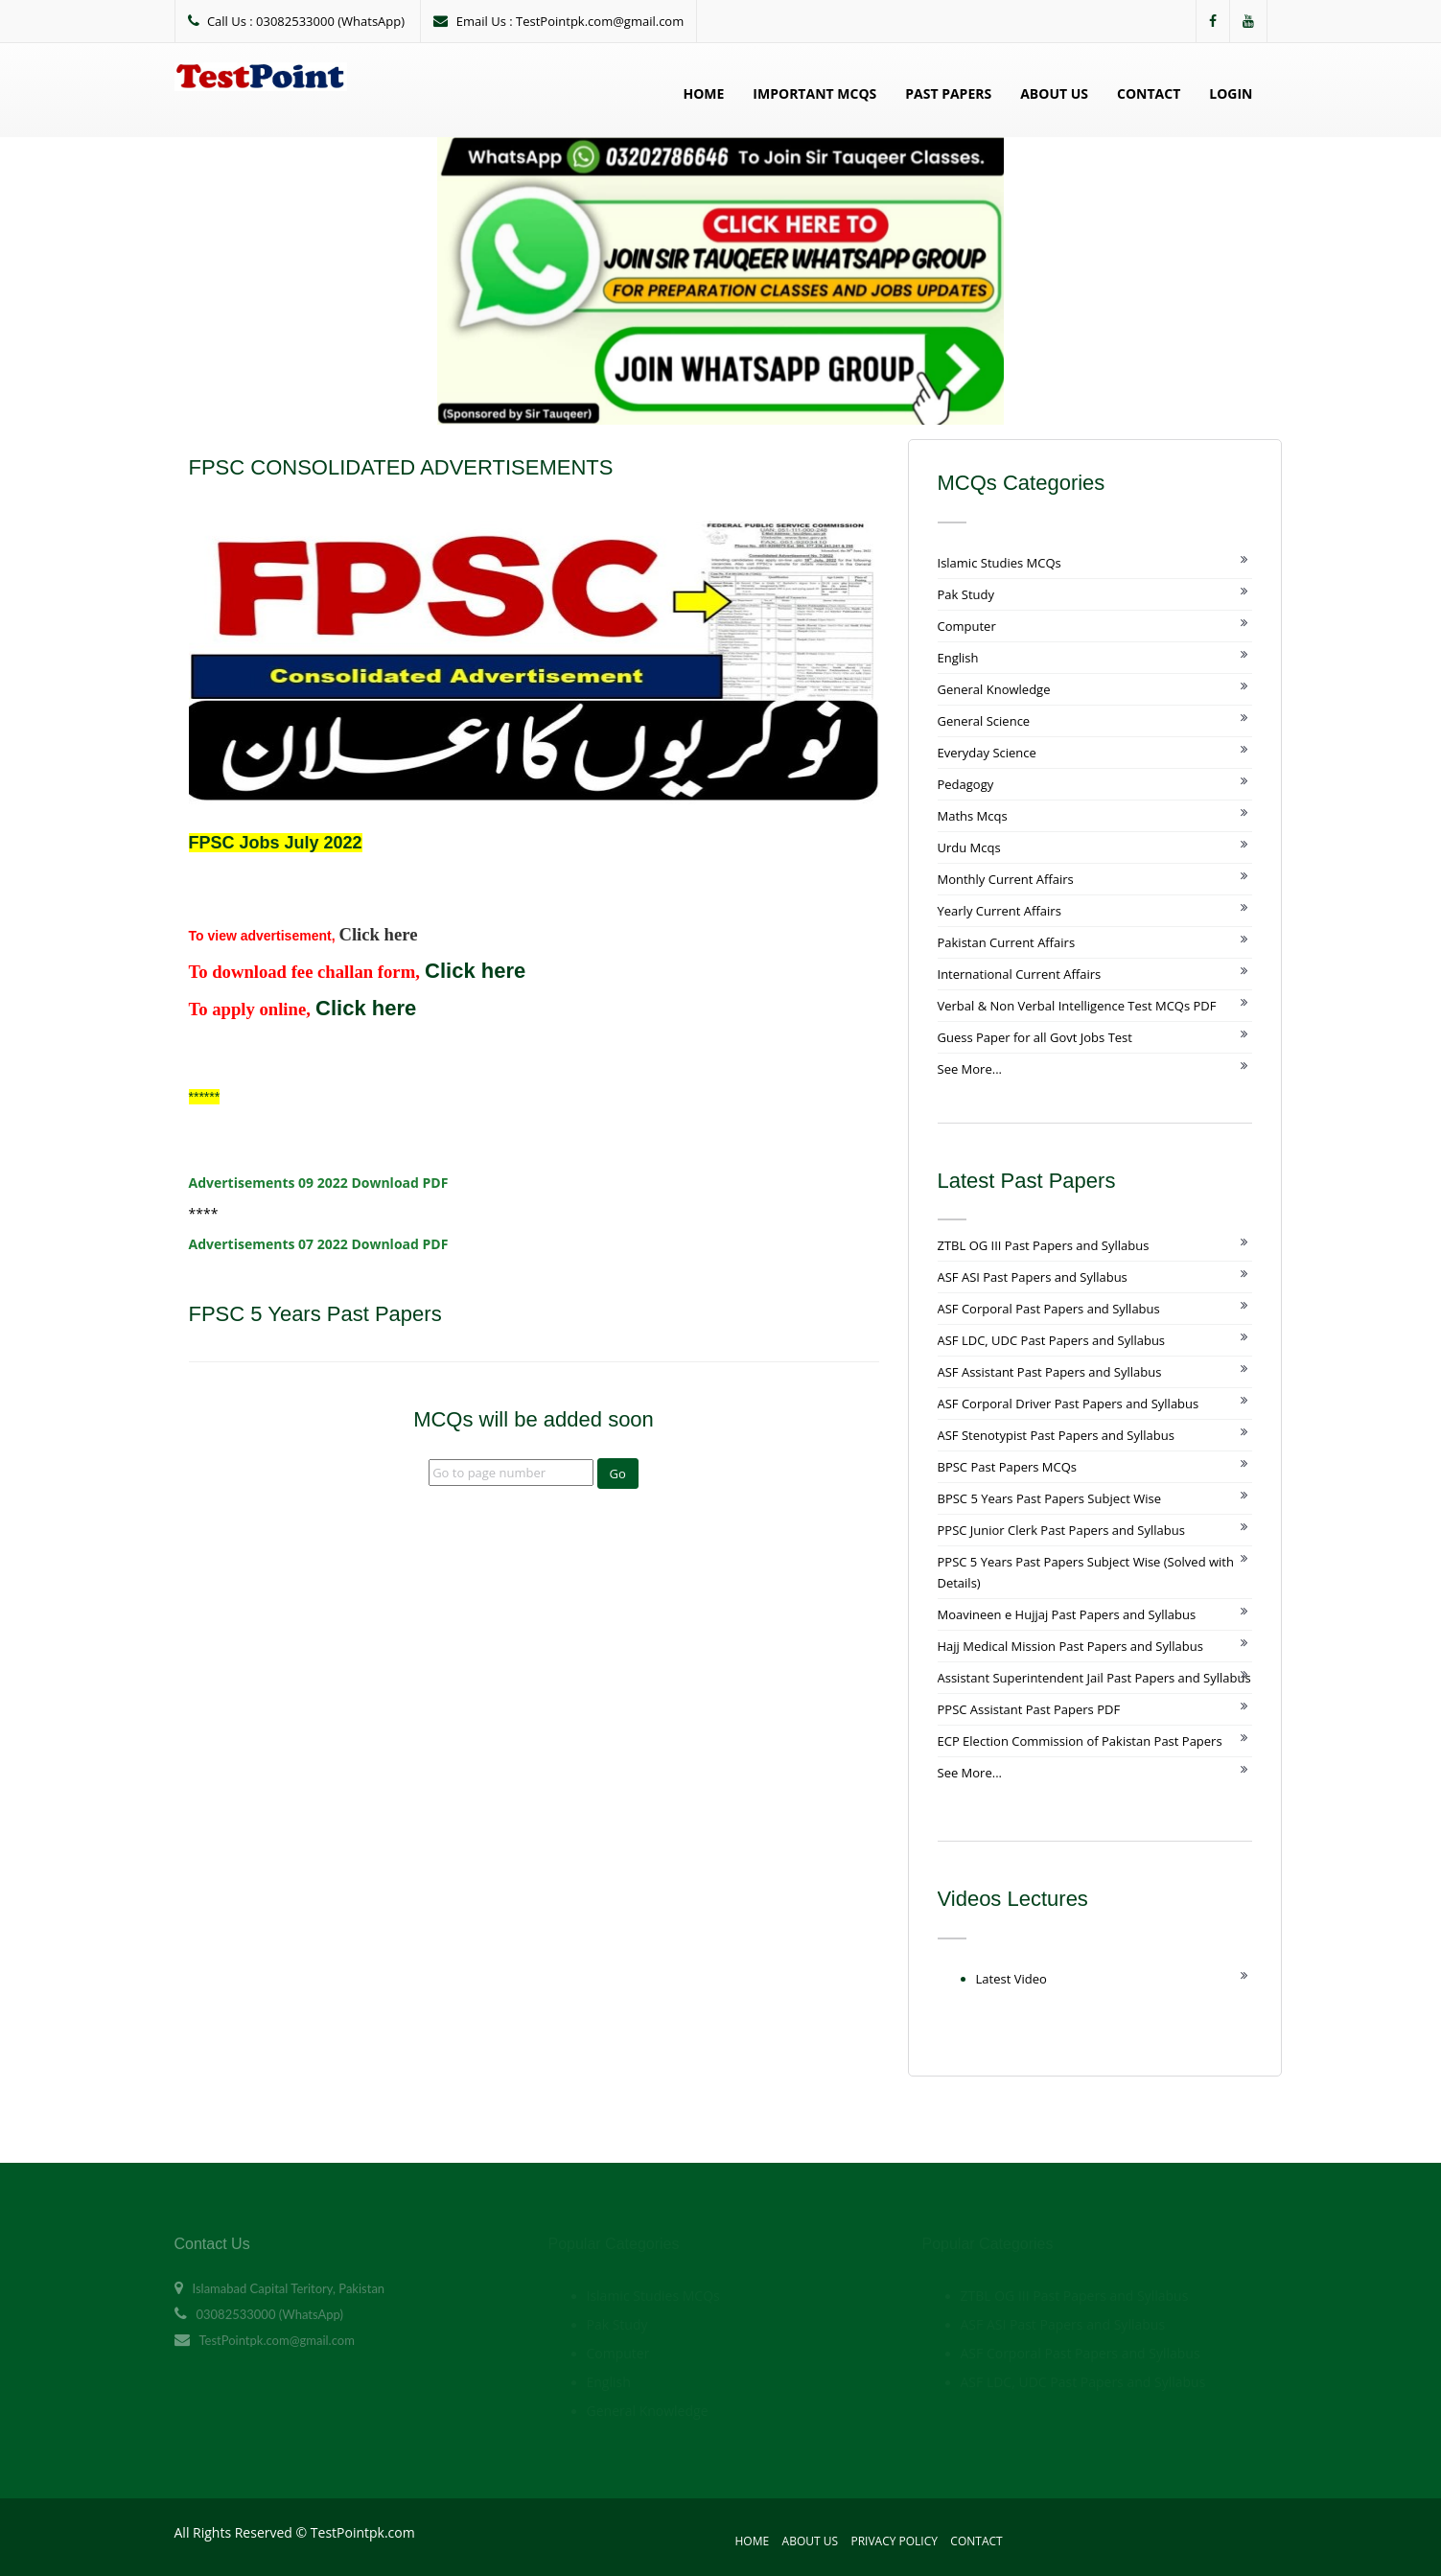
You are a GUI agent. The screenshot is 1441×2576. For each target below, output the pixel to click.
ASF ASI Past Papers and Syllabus (1032, 1277)
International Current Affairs (1020, 974)
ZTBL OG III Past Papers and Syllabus (1044, 1245)
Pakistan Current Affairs (1007, 942)
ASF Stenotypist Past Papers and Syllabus (1056, 1435)
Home (703, 93)
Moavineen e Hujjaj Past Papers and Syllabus (1067, 1614)
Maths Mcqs (973, 815)
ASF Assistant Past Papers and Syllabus (1050, 1372)
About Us (1054, 93)
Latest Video (1011, 1978)
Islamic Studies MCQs (999, 562)
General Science (984, 721)
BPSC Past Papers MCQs (1008, 1466)
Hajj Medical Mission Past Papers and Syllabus (1070, 1646)
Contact (1148, 93)
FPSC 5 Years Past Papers (318, 1314)
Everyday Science (987, 752)
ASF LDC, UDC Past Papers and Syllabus (1052, 1340)
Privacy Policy (894, 2541)
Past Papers (948, 93)
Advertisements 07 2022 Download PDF (319, 1244)
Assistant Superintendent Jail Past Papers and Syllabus (1094, 1677)
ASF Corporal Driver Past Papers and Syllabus (1068, 1403)
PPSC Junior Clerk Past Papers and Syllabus (1061, 1530)
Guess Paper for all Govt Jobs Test (1035, 1037)
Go (618, 1473)
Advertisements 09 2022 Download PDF (319, 1182)
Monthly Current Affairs (1006, 879)
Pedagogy (966, 784)
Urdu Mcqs (969, 847)
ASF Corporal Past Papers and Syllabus (1049, 1308)
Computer (967, 626)
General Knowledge (994, 689)
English (958, 657)
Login (1230, 93)
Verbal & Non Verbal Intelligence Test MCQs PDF (1077, 1005)
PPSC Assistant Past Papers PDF (1029, 1709)
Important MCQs (814, 93)
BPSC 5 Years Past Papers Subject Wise (1050, 1498)
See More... (970, 1069)
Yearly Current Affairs (999, 910)
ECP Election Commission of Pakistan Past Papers (1080, 1741)
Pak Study (966, 594)
